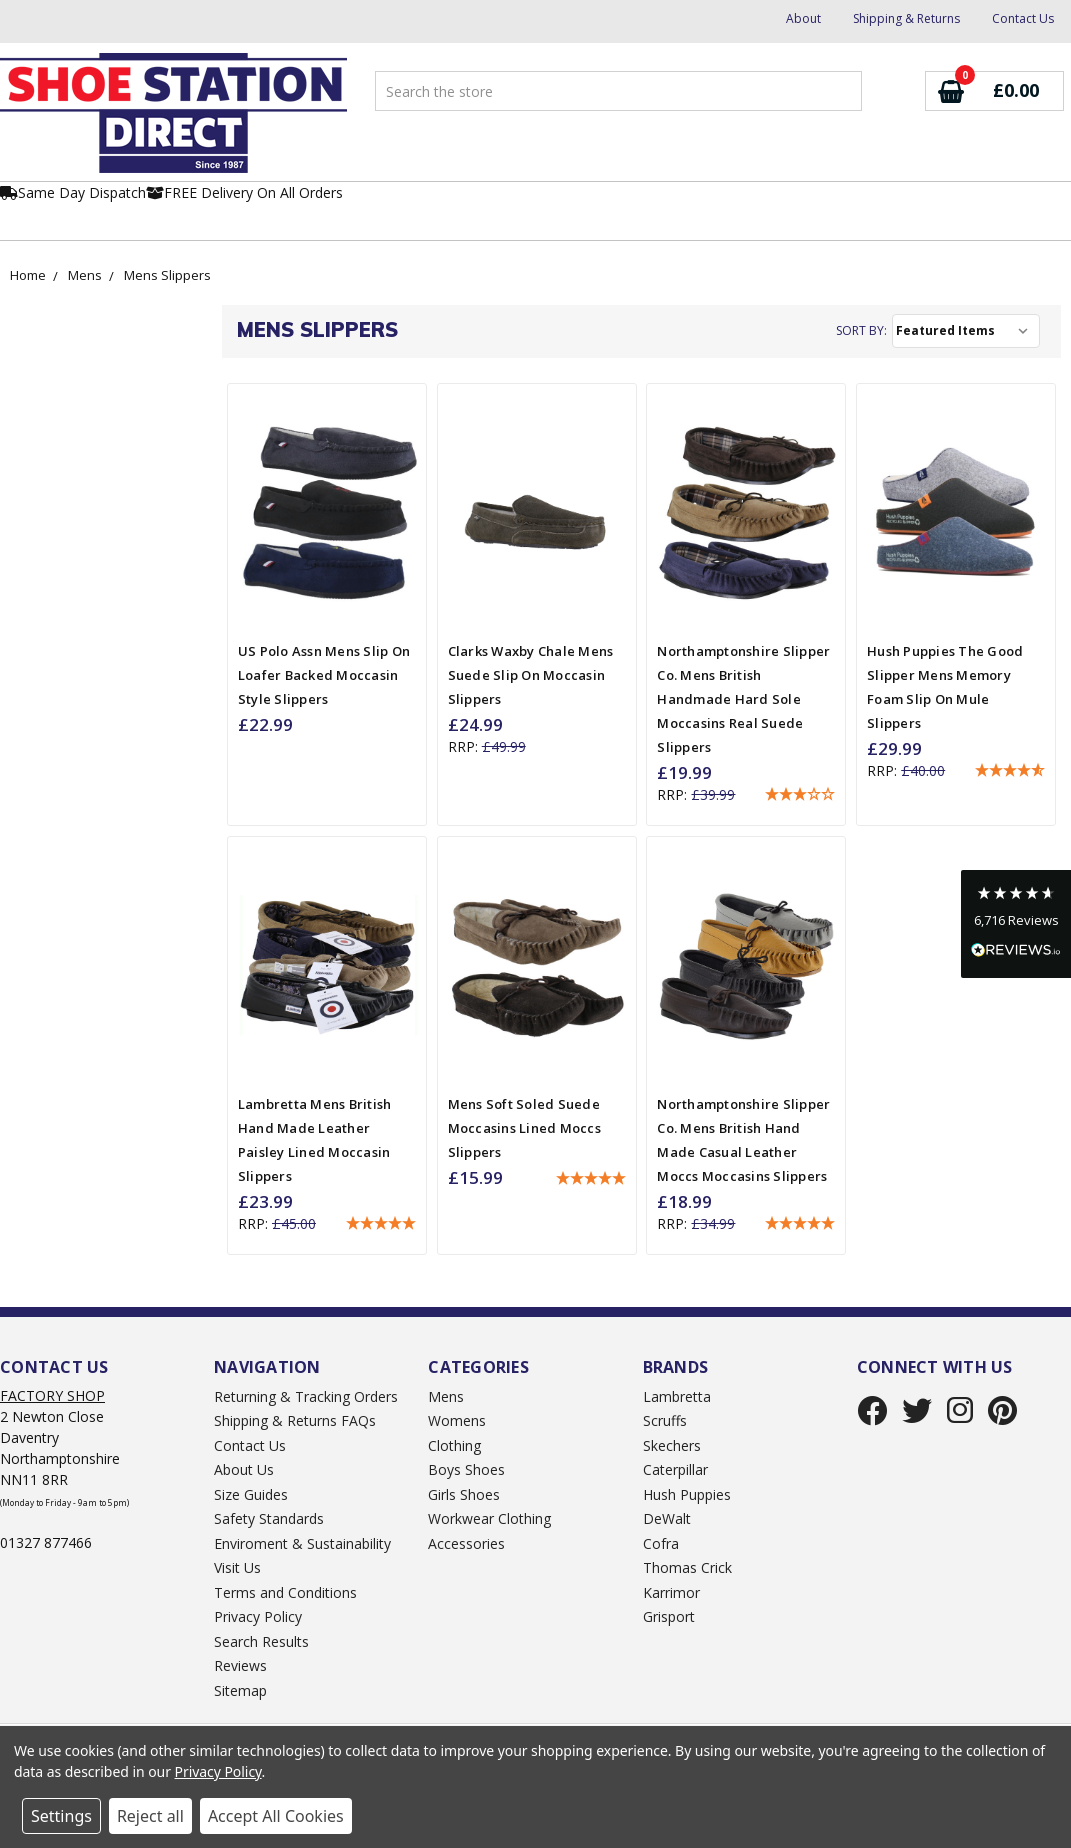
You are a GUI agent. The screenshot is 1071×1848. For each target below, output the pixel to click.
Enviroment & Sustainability (302, 1543)
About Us (244, 1469)
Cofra (661, 1543)
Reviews (240, 1665)
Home (28, 275)
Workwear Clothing (489, 1518)
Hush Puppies (687, 1494)
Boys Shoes (466, 1469)
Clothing (454, 1445)
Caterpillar (675, 1469)
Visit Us (237, 1567)
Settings (61, 1816)
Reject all (150, 1816)
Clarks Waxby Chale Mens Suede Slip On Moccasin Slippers (531, 675)
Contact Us (1023, 18)
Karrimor (671, 1592)
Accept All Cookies (276, 1816)
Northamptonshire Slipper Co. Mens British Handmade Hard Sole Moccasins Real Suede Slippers (743, 699)
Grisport (669, 1616)
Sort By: (861, 330)
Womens (457, 1420)
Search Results (261, 1641)
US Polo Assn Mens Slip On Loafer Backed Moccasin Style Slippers (324, 675)
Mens (85, 275)
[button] (800, 794)
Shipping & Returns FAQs (295, 1420)
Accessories (466, 1543)
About (803, 18)
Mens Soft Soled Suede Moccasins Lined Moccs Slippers (524, 1128)
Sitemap (240, 1690)
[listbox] (966, 331)
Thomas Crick (687, 1567)
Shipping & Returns (906, 18)
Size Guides (251, 1494)
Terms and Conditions (285, 1592)
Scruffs (665, 1420)
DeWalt (667, 1518)
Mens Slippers (167, 275)
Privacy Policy (258, 1616)
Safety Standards (269, 1518)
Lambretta (677, 1396)
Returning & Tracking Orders (306, 1396)
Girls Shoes (464, 1494)
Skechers (672, 1445)
